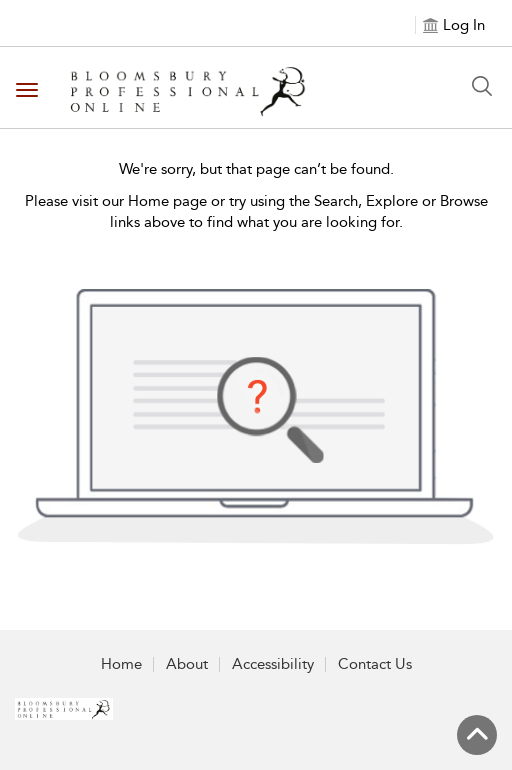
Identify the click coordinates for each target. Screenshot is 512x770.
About (187, 664)
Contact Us (375, 664)
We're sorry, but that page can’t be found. (256, 169)
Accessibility (273, 664)
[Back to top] (477, 735)
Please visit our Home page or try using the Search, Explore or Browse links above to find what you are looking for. (256, 211)
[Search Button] (482, 86)
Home (121, 664)
